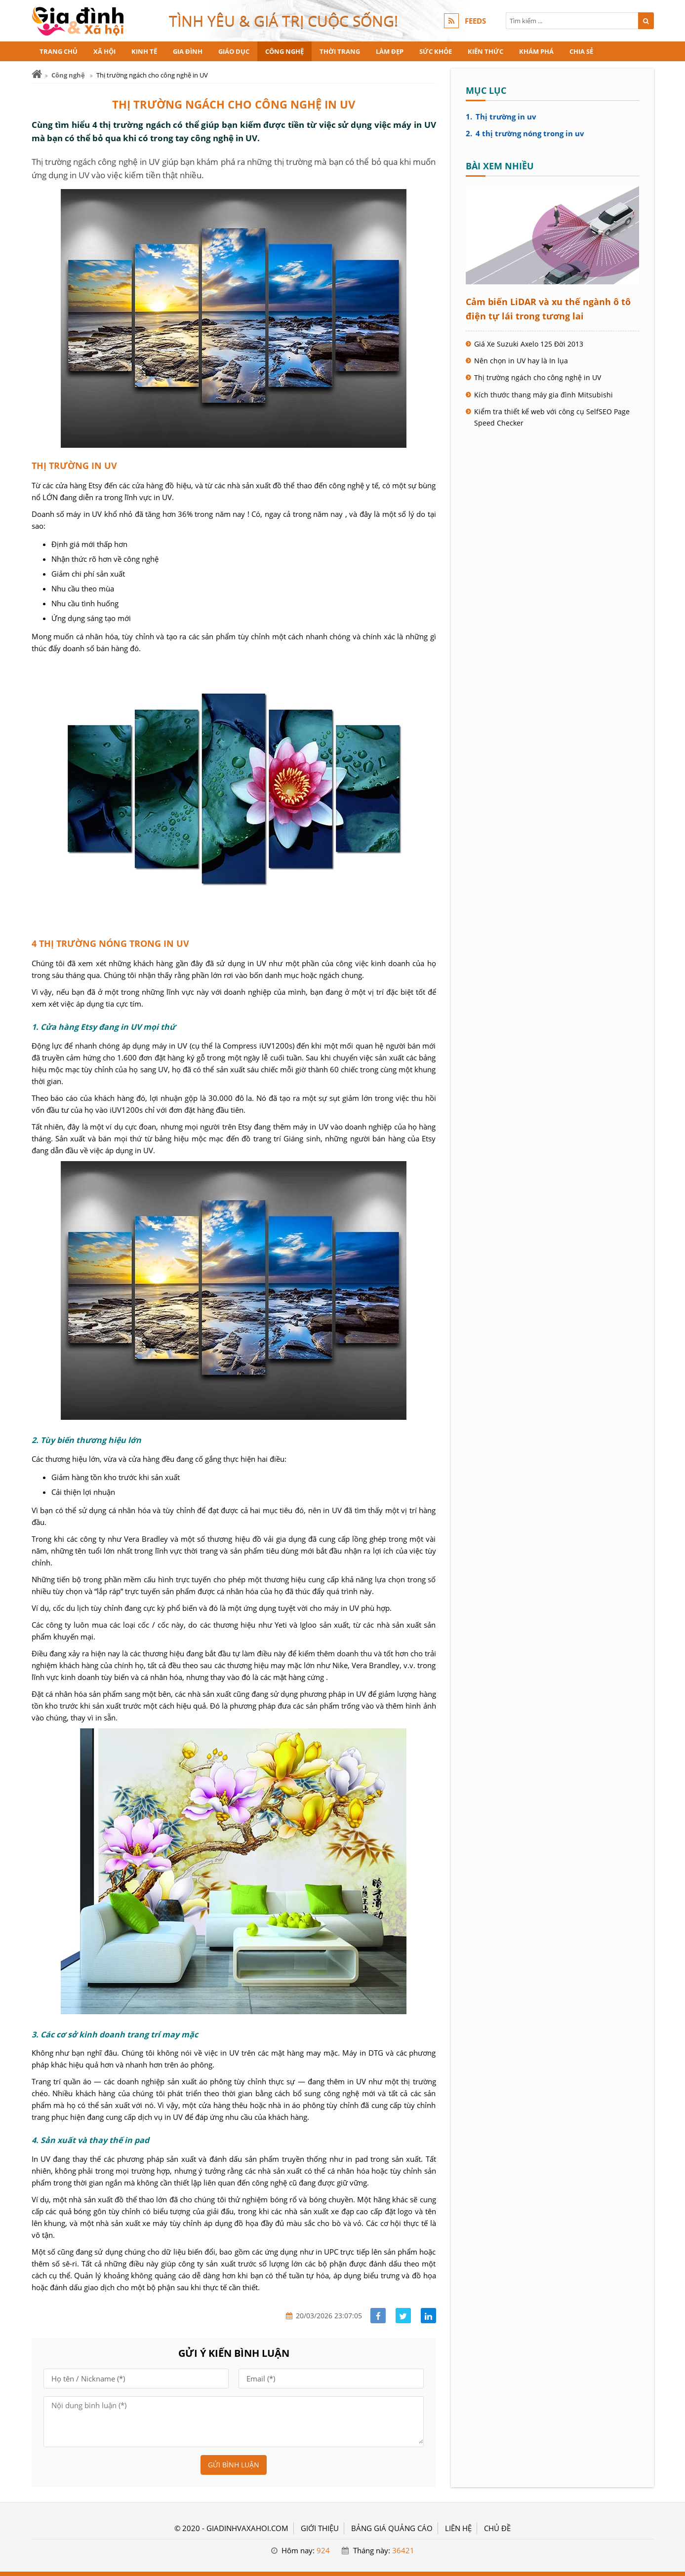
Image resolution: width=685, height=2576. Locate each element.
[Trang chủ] (37, 74)
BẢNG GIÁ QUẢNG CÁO (392, 2528)
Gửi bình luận (233, 2464)
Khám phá (536, 51)
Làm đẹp (389, 51)
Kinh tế (144, 51)
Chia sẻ (581, 51)
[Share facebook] (378, 2315)
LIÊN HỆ (458, 2528)
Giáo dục (233, 51)
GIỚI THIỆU (320, 2528)
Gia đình (187, 51)
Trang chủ (59, 51)
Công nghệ (284, 51)
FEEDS (475, 21)
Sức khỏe (435, 51)
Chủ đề (497, 2528)
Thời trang (340, 51)
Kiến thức (485, 51)
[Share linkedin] (428, 2315)
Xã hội (104, 51)
